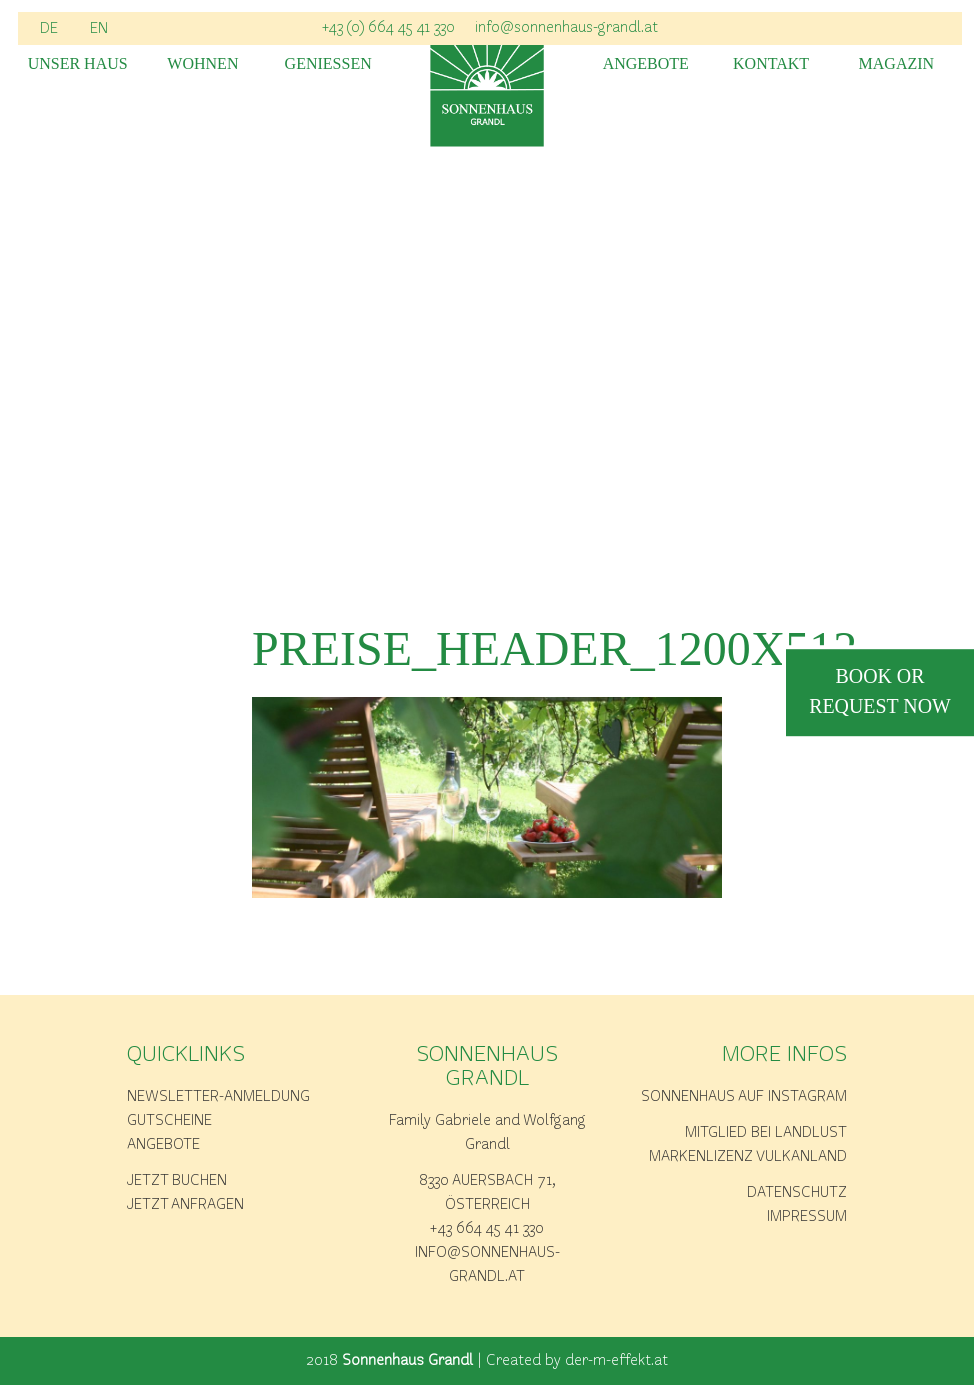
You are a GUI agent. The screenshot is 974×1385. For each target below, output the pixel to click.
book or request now (880, 693)
